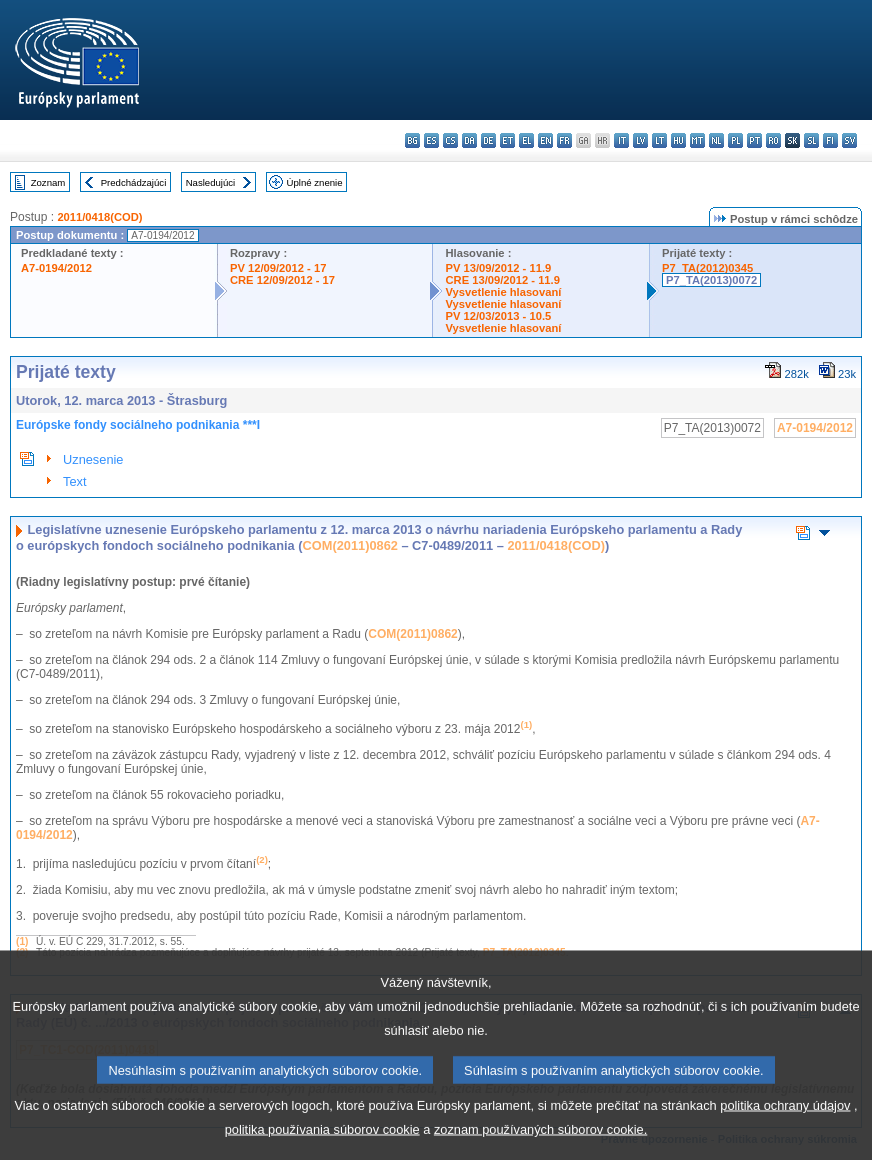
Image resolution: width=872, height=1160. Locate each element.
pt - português (754, 140)
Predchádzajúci (134, 182)
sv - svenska (849, 140)
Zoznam (48, 182)
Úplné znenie (315, 182)
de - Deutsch (488, 140)
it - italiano (621, 140)
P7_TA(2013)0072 (711, 280)
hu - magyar (678, 140)
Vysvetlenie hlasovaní (503, 292)
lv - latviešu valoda (640, 140)
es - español (431, 140)
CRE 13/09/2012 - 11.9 (502, 280)
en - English (545, 140)
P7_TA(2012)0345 (707, 268)
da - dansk (469, 140)
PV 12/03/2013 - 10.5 (498, 316)
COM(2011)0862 (350, 545)
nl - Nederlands (716, 140)
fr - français (564, 140)
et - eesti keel (507, 140)
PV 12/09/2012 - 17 (278, 268)
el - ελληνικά (526, 140)
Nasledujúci (211, 182)
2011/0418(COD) (99, 217)
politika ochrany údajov (785, 1127)
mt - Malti (697, 140)
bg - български (412, 140)
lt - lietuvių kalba (659, 140)
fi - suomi (830, 140)
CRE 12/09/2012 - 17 (282, 280)
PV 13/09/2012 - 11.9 (498, 268)
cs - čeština (450, 140)
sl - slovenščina (811, 140)
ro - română (773, 140)
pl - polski (735, 140)
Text (74, 481)
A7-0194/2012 (56, 268)
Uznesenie (93, 459)
